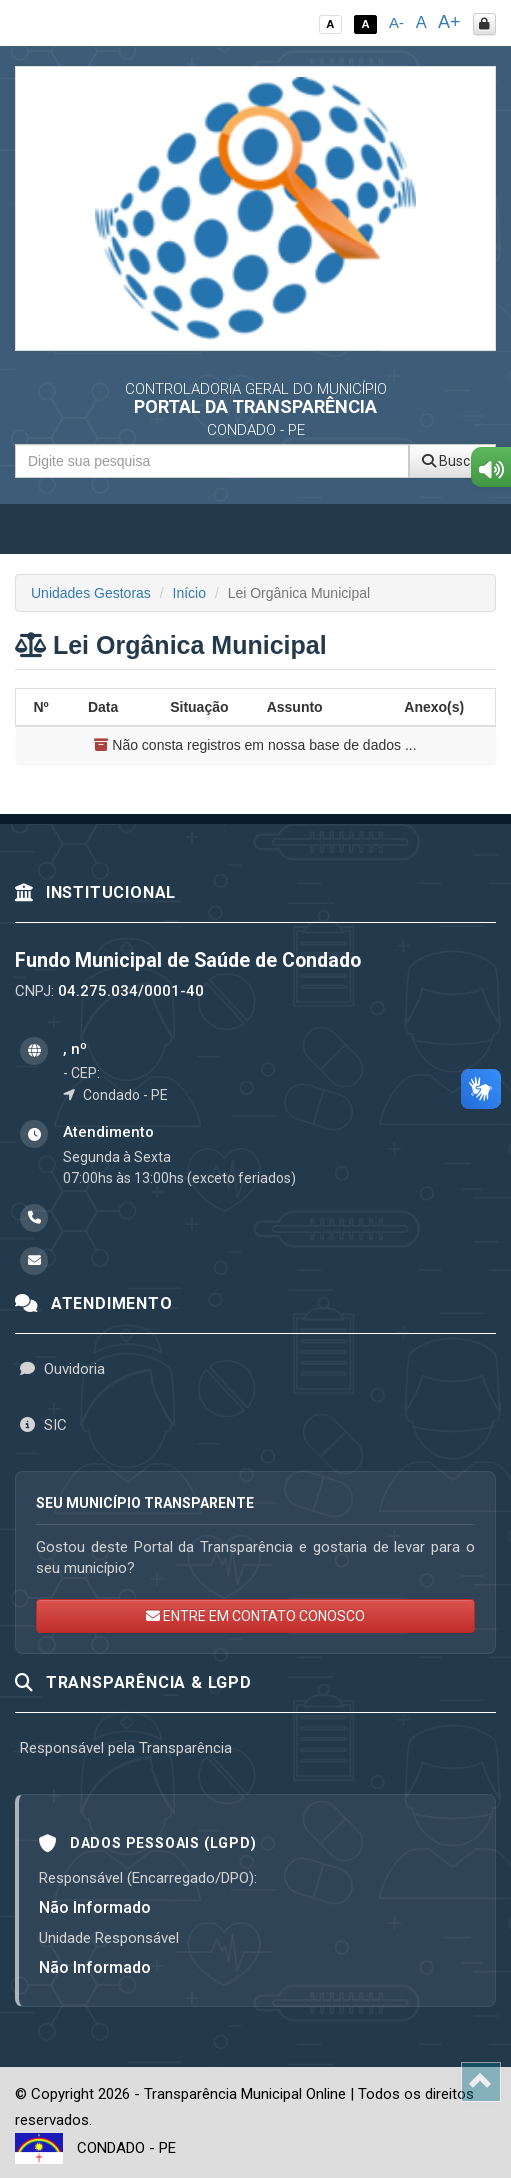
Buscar (452, 461)
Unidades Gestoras (91, 593)
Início (189, 593)
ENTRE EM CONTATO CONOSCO (255, 1616)
